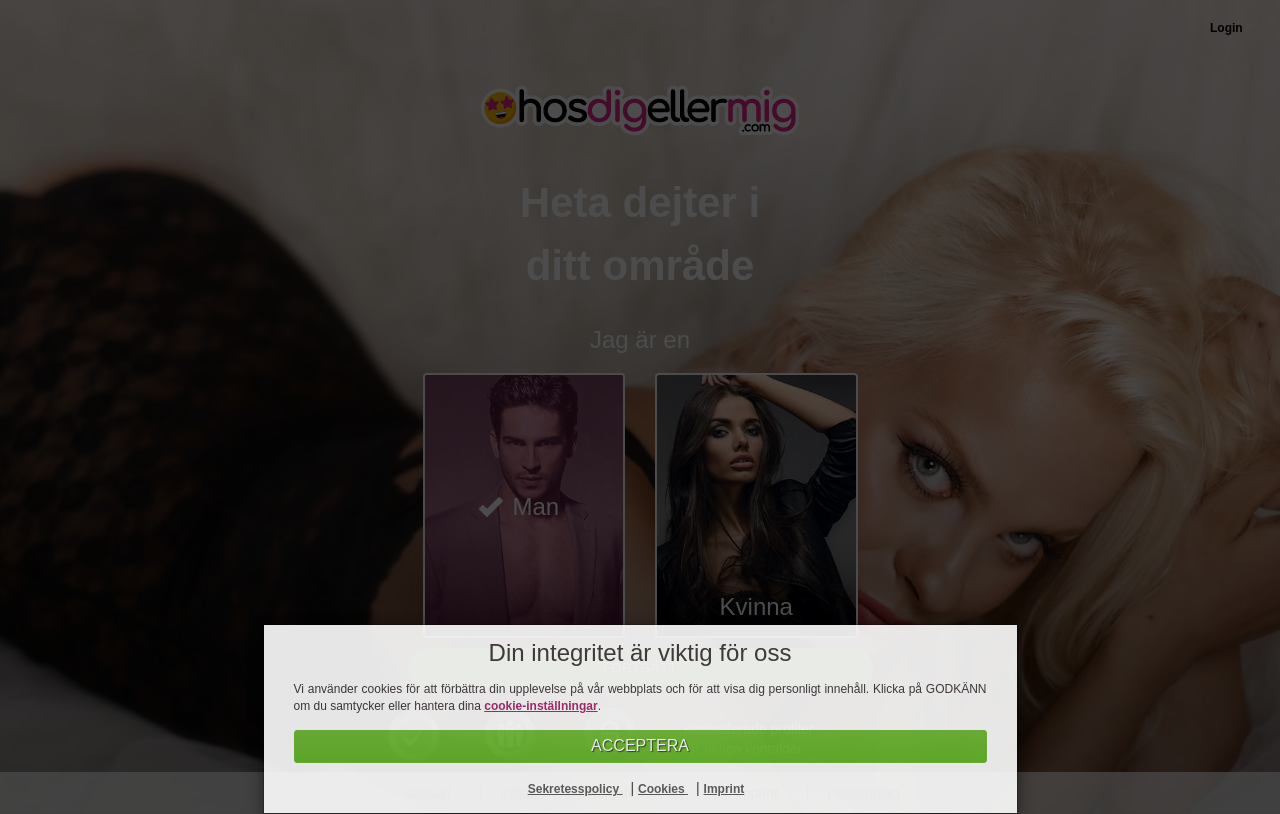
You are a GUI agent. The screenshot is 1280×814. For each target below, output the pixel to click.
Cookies (663, 789)
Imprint (724, 789)
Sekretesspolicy (575, 789)
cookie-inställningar (540, 706)
